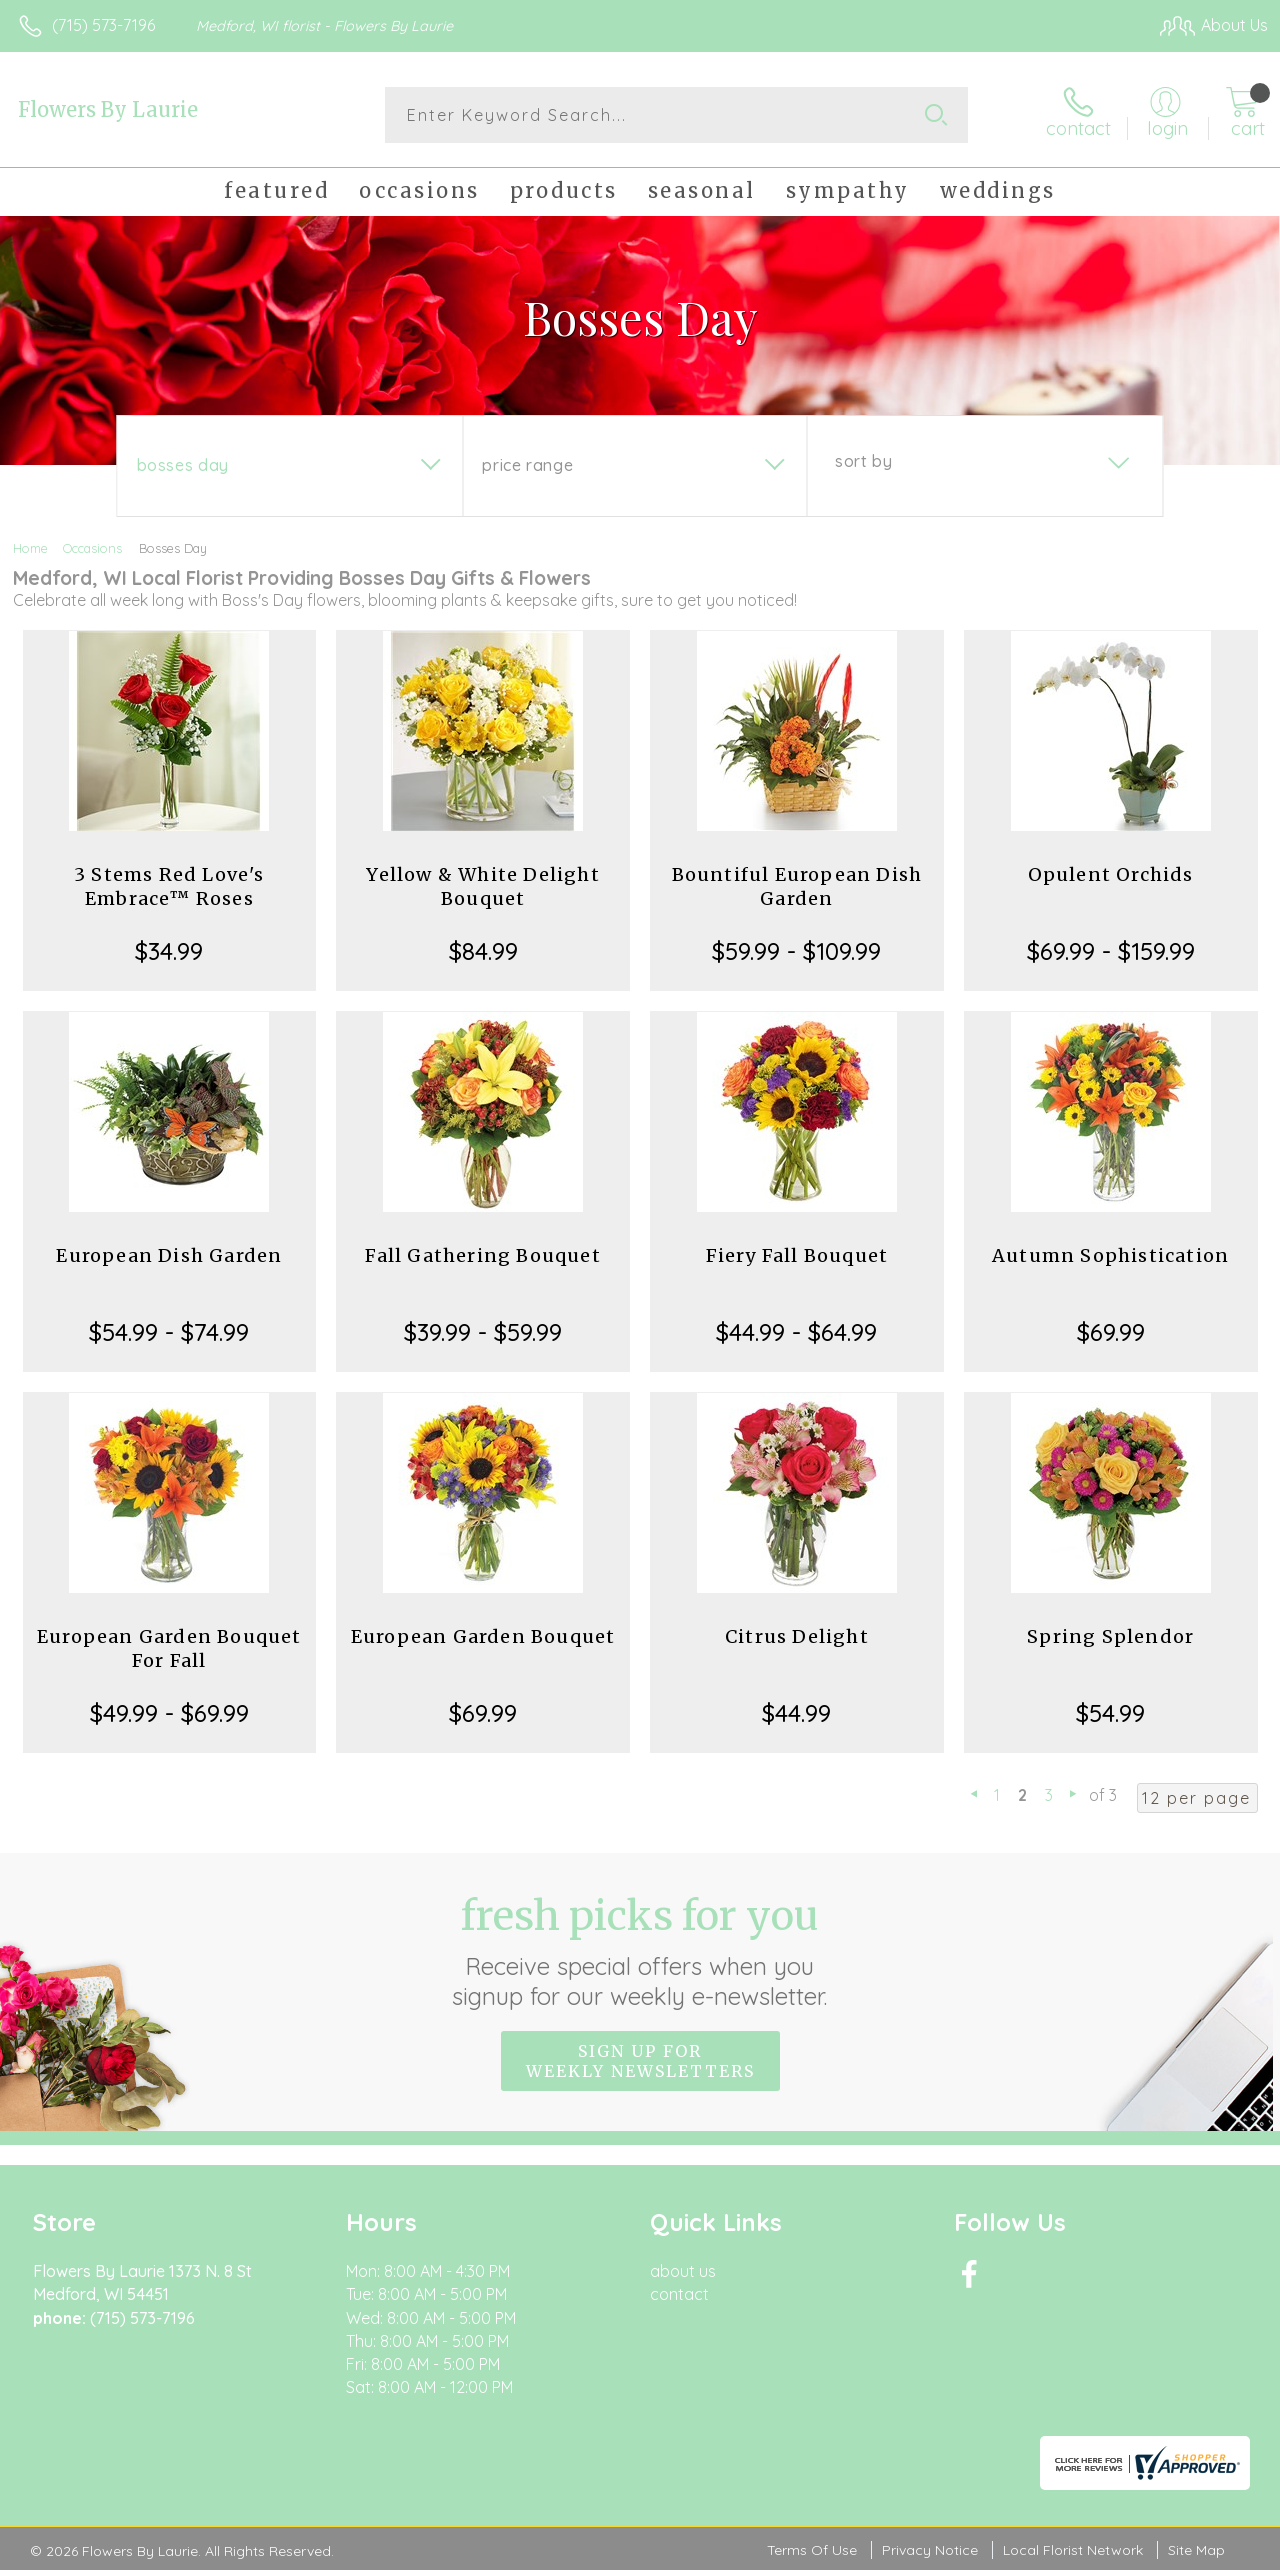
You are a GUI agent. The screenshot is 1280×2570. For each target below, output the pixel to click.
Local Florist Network (1073, 2550)
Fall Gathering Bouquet (482, 1255)
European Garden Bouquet (483, 1636)
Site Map (1196, 2550)
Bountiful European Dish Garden (797, 886)
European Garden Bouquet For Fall (169, 1648)
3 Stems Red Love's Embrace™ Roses (169, 886)
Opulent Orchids (1111, 874)
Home (30, 548)
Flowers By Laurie (108, 109)
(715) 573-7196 (103, 25)
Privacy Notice (930, 2550)
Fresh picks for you (640, 1951)
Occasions (92, 548)
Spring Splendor (1110, 1636)
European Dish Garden (169, 1255)
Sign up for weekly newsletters (640, 2061)
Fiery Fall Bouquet (797, 1255)
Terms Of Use (812, 2550)
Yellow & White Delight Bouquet (482, 886)
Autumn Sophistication (1110, 1255)
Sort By (863, 461)
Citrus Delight (797, 1636)
